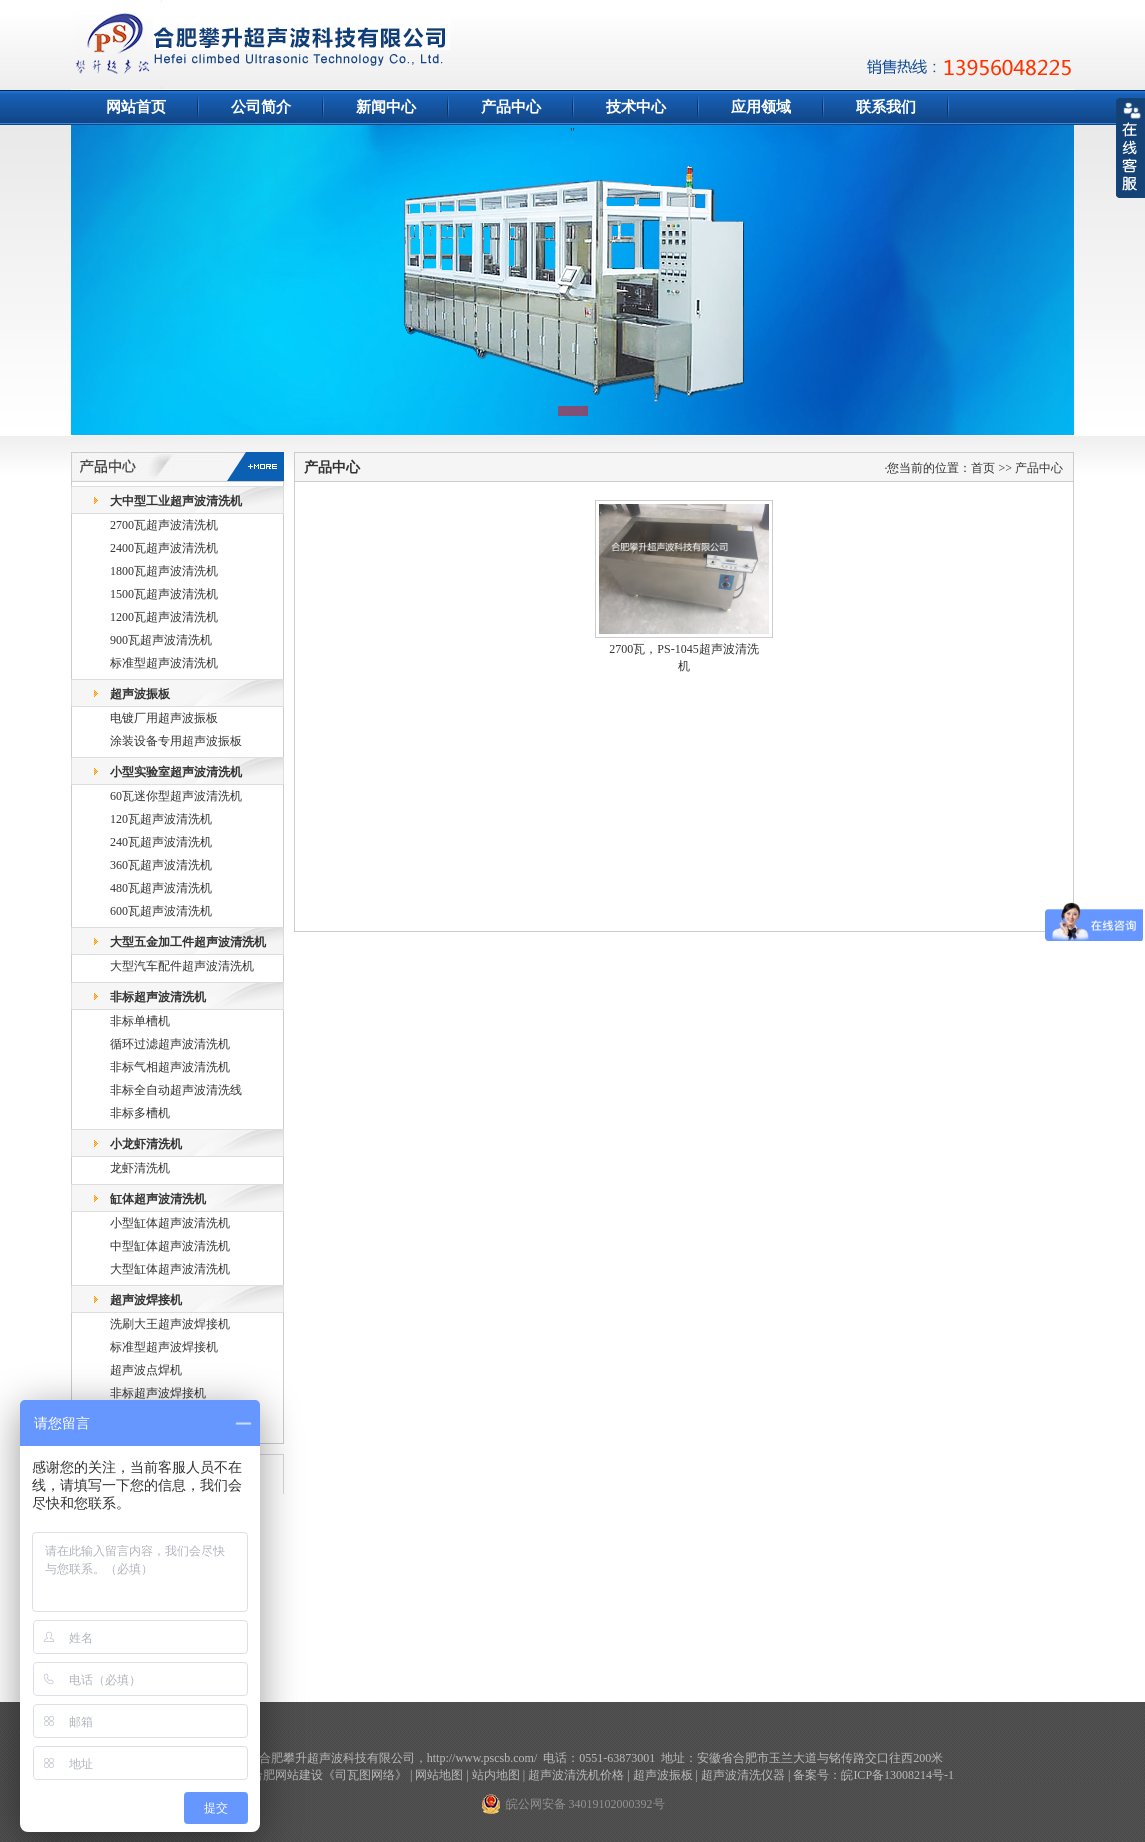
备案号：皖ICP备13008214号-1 (873, 1775)
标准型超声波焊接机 (164, 1347)
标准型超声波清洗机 (164, 663)
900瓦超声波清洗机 (161, 640)
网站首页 (136, 107)
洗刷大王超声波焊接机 (170, 1324)
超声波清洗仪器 (743, 1775)
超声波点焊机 (146, 1370)
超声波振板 (140, 694)
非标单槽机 (140, 1021)
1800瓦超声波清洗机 (164, 571)
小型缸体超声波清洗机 (170, 1223)
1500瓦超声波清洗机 (164, 594)
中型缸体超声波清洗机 (170, 1246)
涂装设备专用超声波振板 (176, 741)
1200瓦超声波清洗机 (164, 617)
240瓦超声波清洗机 (161, 842)
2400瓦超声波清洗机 (164, 548)
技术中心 (636, 107)
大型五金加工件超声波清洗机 (188, 942)
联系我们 (886, 107)
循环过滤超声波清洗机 (170, 1044)
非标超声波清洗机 (158, 997)
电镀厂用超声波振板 (164, 718)
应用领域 (761, 107)
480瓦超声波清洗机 (161, 888)
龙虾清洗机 (140, 1168)
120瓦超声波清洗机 (161, 819)
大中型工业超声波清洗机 (176, 501)
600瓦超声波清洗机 (161, 911)
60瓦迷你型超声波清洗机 (176, 796)
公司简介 (261, 107)
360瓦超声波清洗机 (161, 865)
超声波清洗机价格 (576, 1775)
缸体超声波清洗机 (158, 1199)
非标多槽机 (140, 1113)
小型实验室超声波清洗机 (176, 772)
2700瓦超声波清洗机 (164, 525)
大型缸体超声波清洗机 (170, 1269)
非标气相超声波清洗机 (170, 1067)
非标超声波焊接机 (158, 1393)
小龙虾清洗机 (146, 1144)
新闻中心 (386, 107)
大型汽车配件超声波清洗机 (182, 966)
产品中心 (511, 107)
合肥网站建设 (287, 1775)
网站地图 (439, 1775)
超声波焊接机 (146, 1300)
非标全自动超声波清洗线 (176, 1090)
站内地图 (496, 1775)
